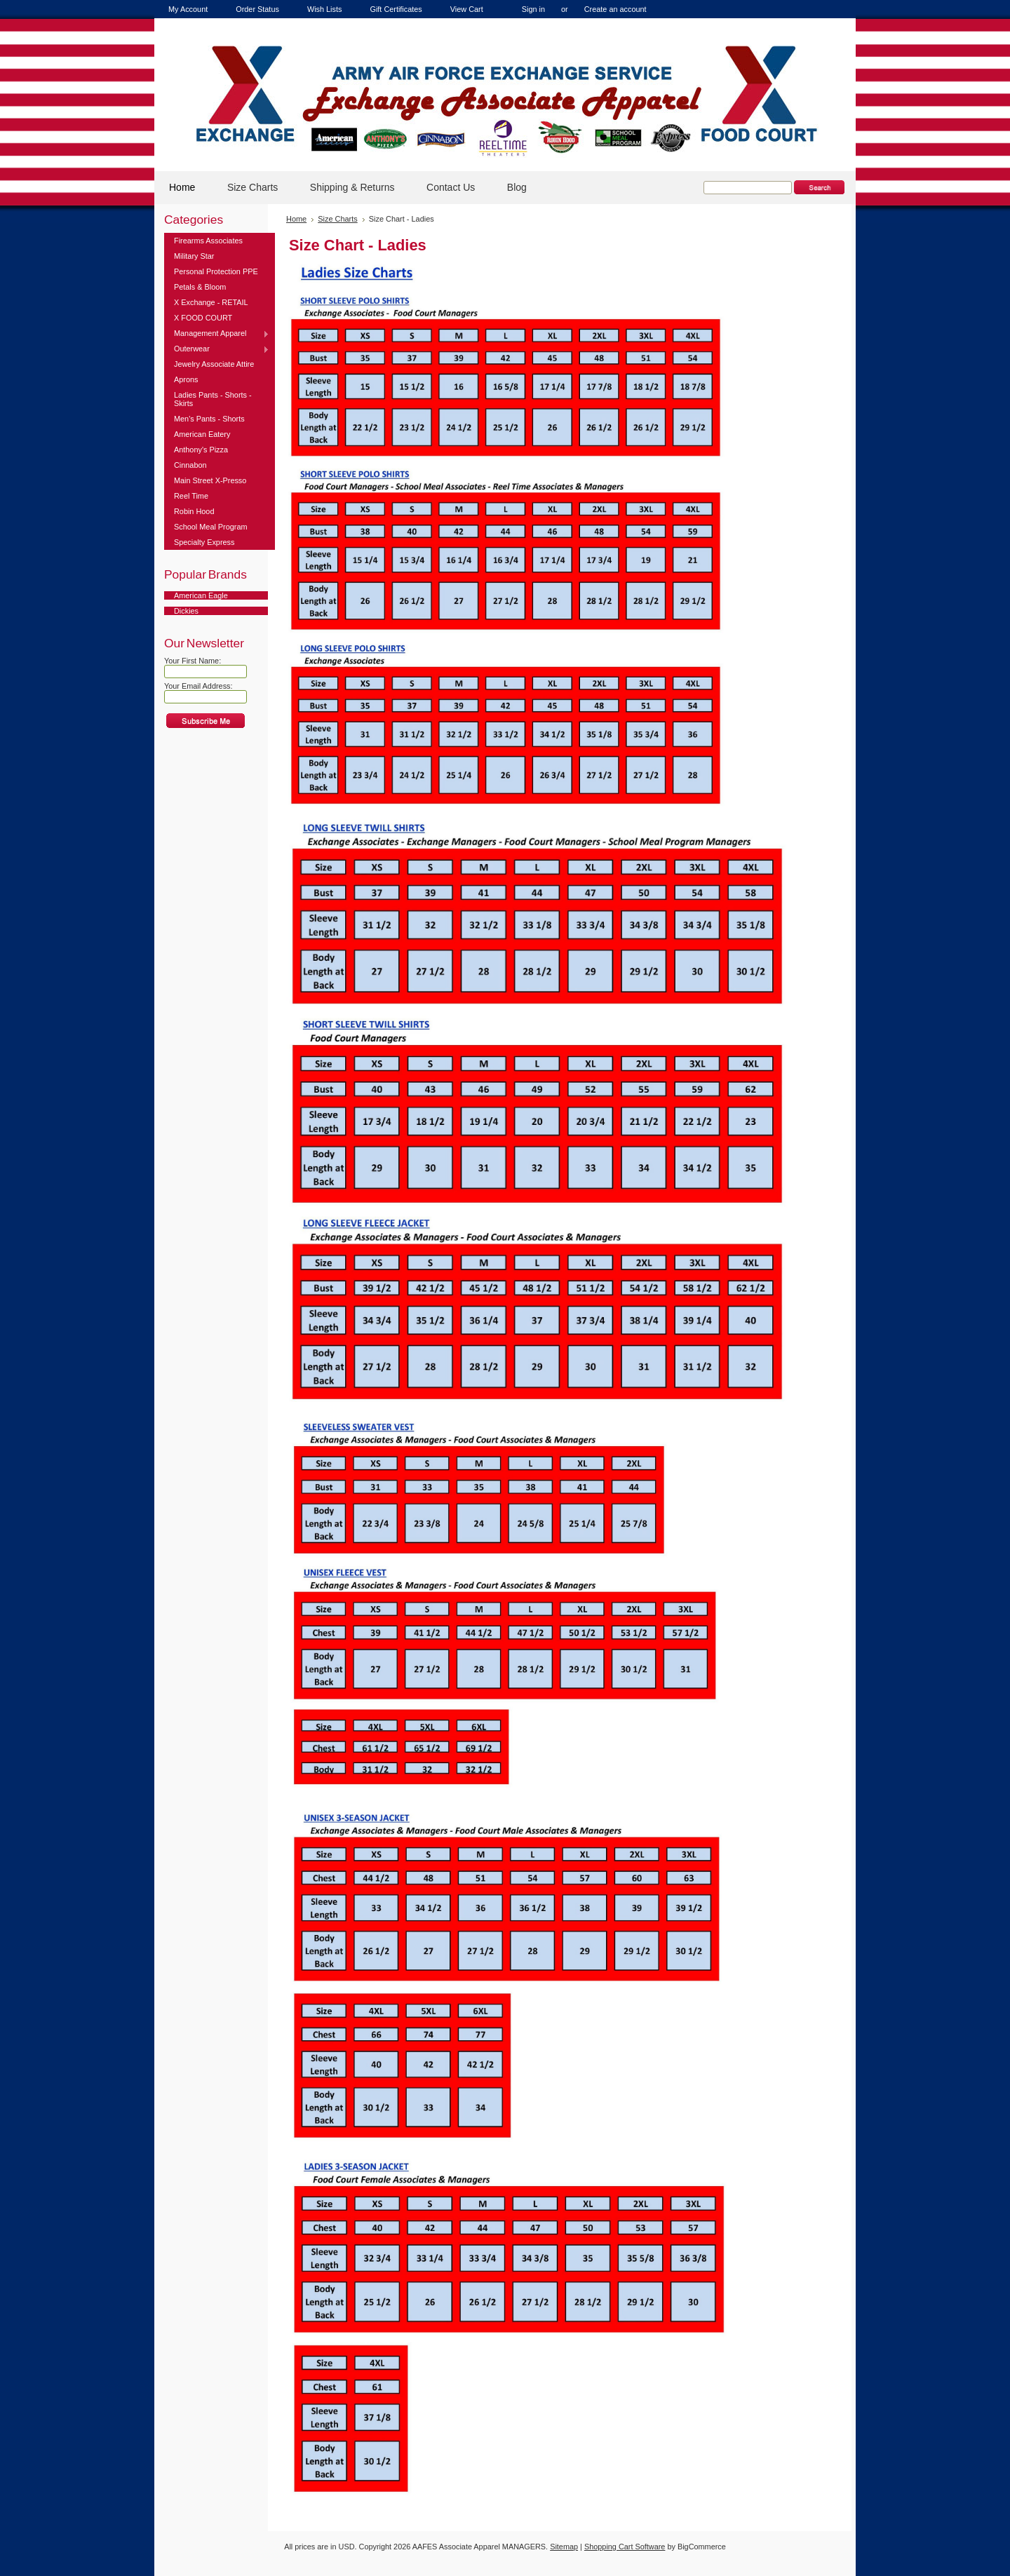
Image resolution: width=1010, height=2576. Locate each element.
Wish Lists (324, 9)
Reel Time (191, 496)
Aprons (186, 379)
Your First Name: (192, 660)
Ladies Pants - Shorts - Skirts (213, 399)
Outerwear (216, 349)
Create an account (615, 9)
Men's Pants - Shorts (209, 418)
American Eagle (201, 595)
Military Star (194, 256)
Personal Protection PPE (216, 271)
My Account (188, 9)
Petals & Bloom (200, 287)
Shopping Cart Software (624, 2546)
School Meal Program (211, 526)
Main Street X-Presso (210, 480)
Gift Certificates (396, 9)
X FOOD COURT (203, 317)
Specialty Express (204, 542)
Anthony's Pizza (201, 449)
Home (296, 219)
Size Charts (338, 219)
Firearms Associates (208, 240)
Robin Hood (194, 511)
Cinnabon (190, 465)
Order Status (257, 9)
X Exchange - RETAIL (211, 302)
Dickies (186, 611)
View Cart (466, 9)
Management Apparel (216, 334)
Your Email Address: (198, 686)
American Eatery (202, 434)
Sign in (533, 9)
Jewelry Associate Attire (214, 364)
